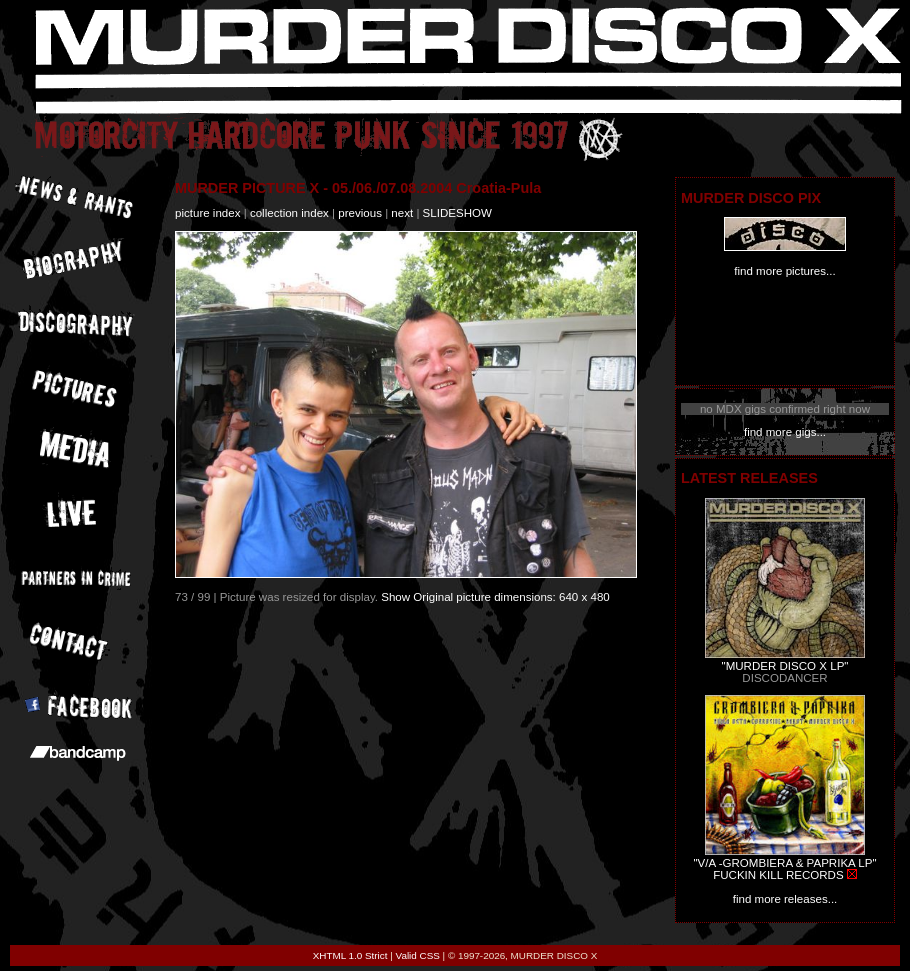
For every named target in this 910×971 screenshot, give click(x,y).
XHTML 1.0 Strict (350, 955)
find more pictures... (784, 271)
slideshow (457, 213)
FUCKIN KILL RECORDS (778, 875)
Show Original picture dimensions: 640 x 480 (495, 597)
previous (360, 213)
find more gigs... (785, 432)
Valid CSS (418, 955)
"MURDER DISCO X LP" (785, 666)
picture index (207, 213)
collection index (289, 213)
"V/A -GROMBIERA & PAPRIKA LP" (784, 863)
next (402, 213)
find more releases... (785, 899)
